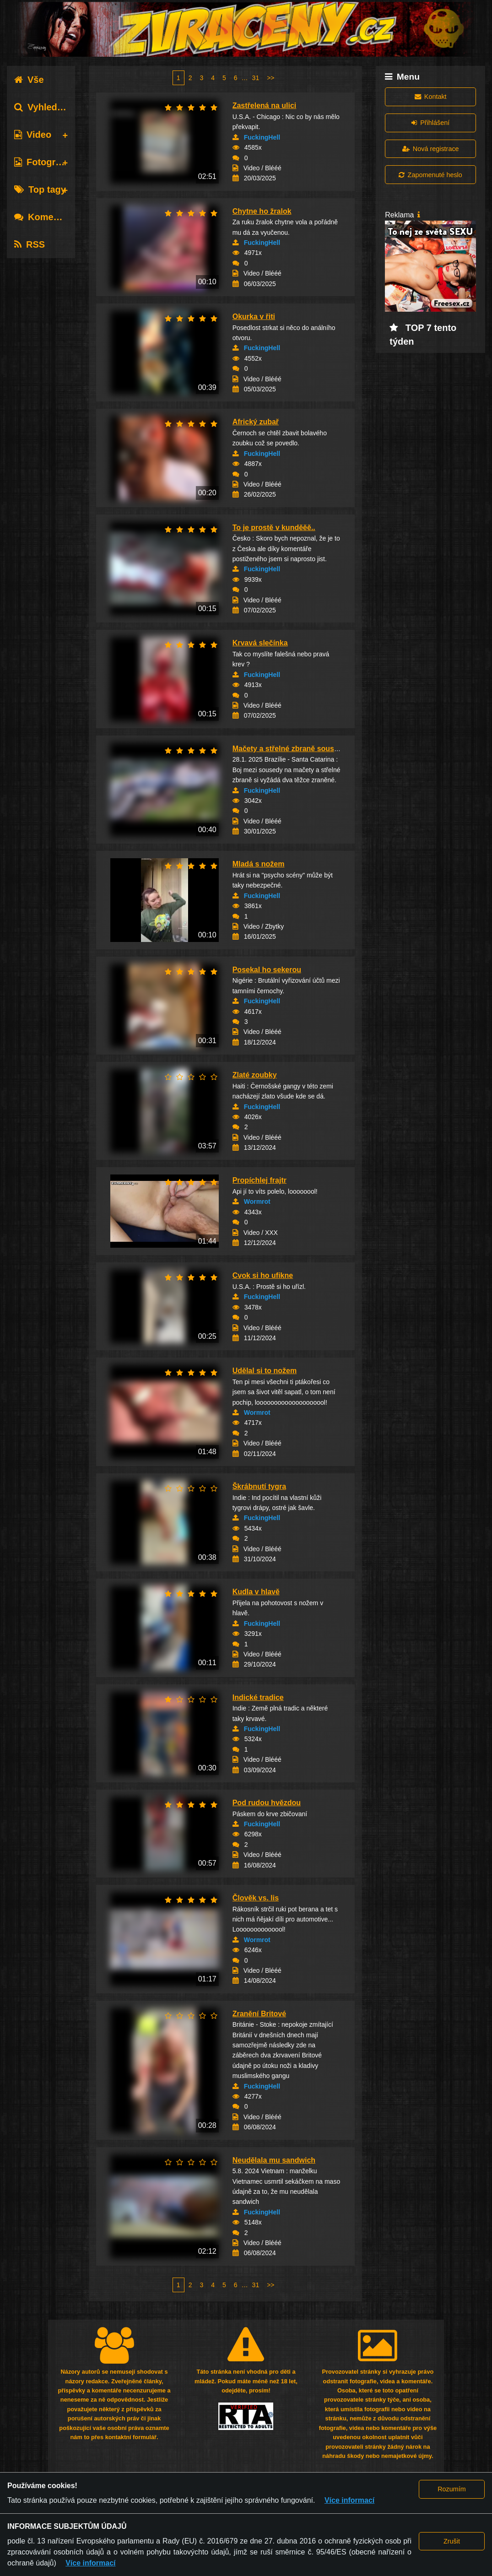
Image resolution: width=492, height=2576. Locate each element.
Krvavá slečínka (260, 643)
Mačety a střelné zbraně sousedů (289, 748)
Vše (29, 80)
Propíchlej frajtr (259, 1180)
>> (270, 77)
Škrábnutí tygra (259, 1486)
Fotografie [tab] (42, 162)
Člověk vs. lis (255, 1898)
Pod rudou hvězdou (266, 1803)
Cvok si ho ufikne (262, 1275)
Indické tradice (258, 1697)
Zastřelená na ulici (264, 105)
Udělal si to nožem (264, 1371)
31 (256, 77)
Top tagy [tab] (40, 189)
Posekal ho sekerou (266, 970)
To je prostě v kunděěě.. (273, 527)
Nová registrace (430, 148)
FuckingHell (262, 137)
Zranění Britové (259, 2014)
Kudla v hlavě (256, 1592)
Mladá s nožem (258, 864)
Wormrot (257, 1201)
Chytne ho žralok (262, 211)
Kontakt (431, 96)
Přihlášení (430, 122)
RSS (29, 244)
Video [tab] (32, 135)
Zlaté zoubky (254, 1075)
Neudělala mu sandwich (273, 2160)
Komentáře (45, 217)
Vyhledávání (47, 107)
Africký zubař (255, 422)
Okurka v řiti (253, 316)
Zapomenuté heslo (430, 175)
